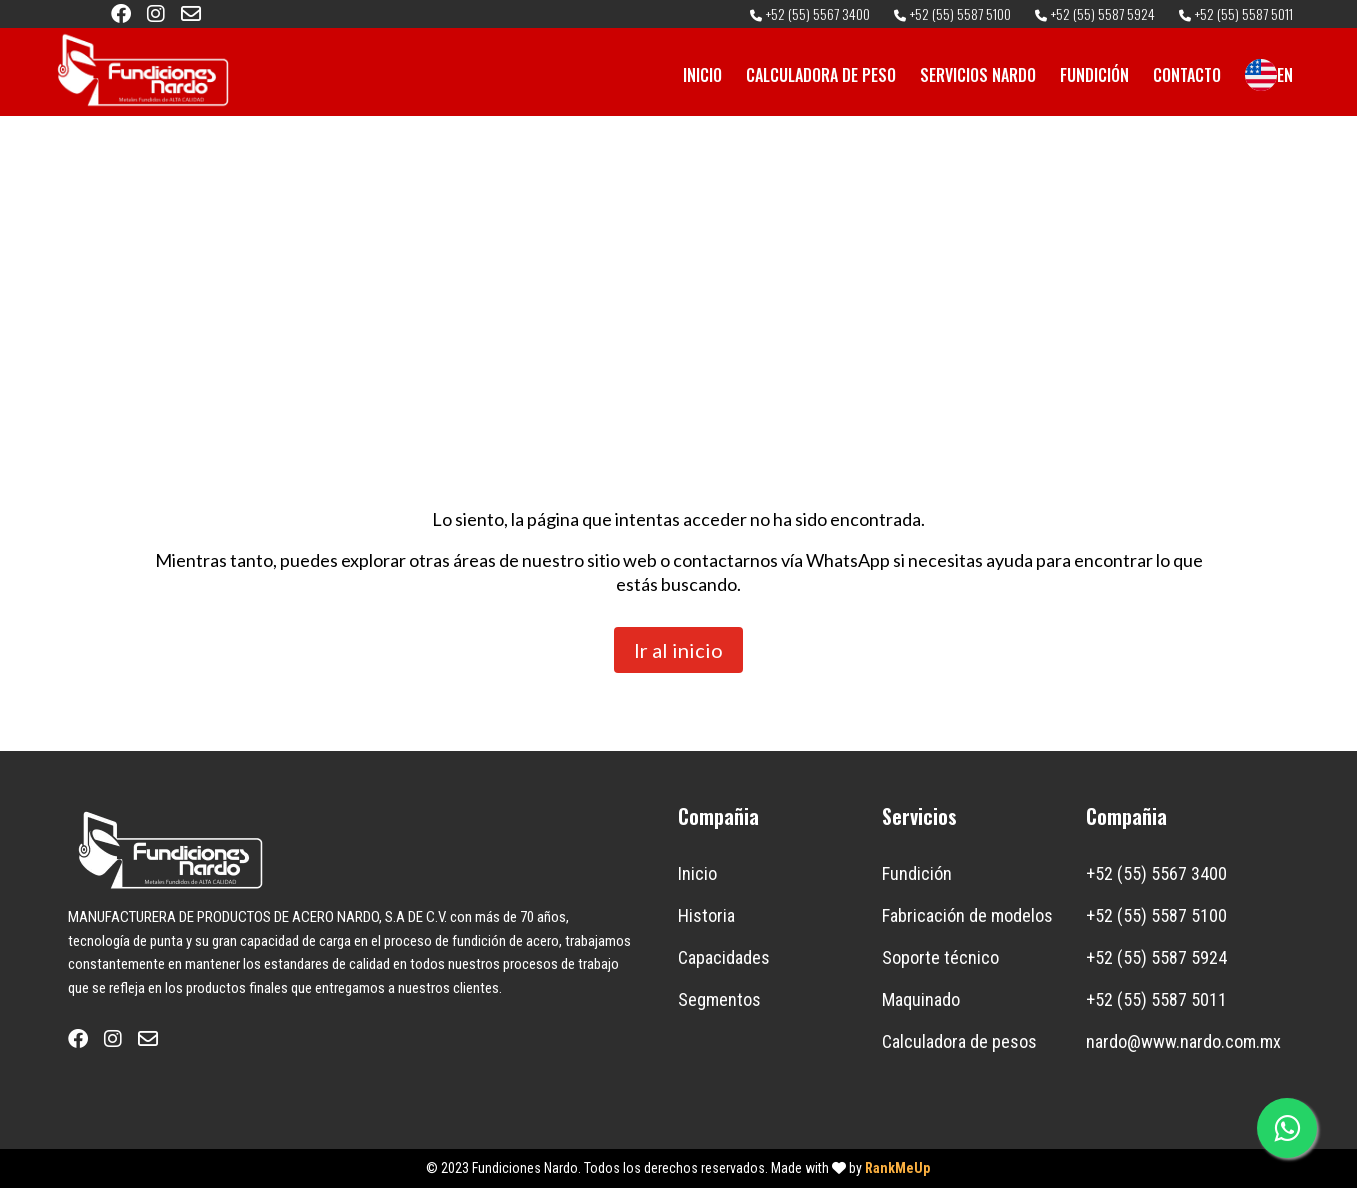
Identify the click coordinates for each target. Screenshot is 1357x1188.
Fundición (917, 873)
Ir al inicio (678, 650)
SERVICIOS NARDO (978, 75)
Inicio (697, 873)
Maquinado (921, 999)
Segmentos (719, 999)
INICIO (702, 75)
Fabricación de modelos (967, 915)
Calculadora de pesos (959, 1041)
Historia (706, 915)
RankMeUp (897, 1168)
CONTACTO (1187, 75)
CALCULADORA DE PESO (821, 75)
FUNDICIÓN (1094, 75)
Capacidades (724, 957)
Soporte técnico (940, 957)
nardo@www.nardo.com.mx (1183, 1041)
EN (1269, 75)
